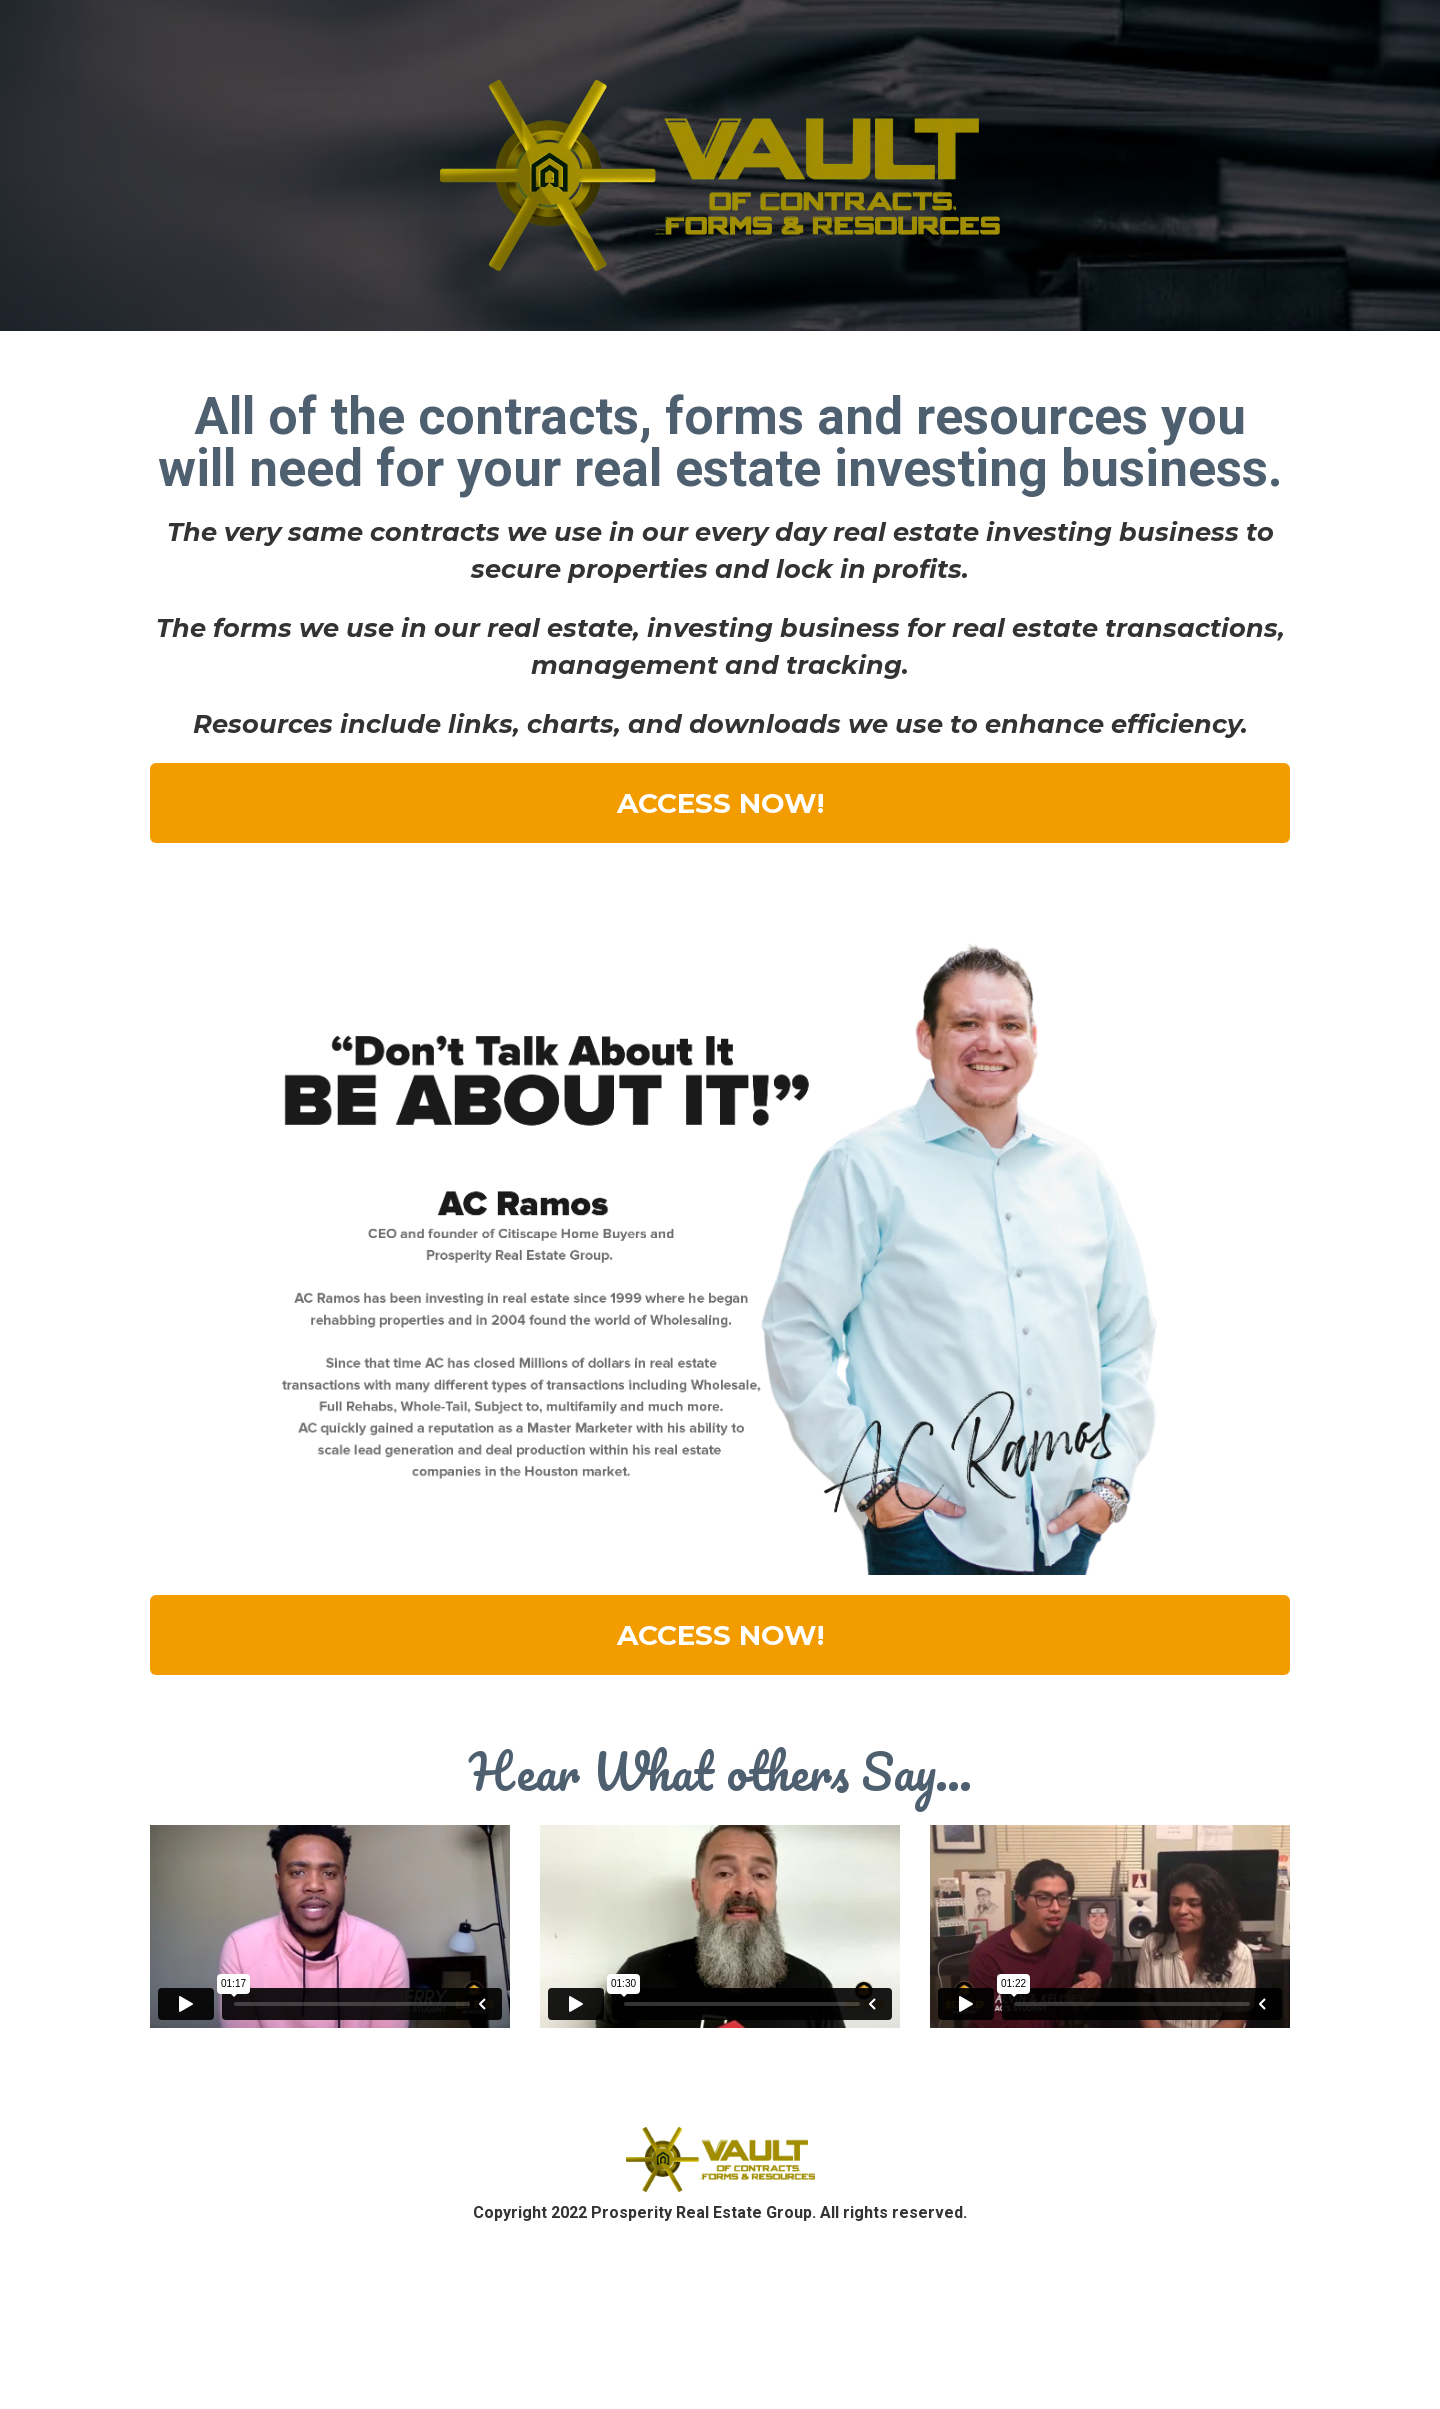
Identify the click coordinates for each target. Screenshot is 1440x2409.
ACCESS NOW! (720, 803)
